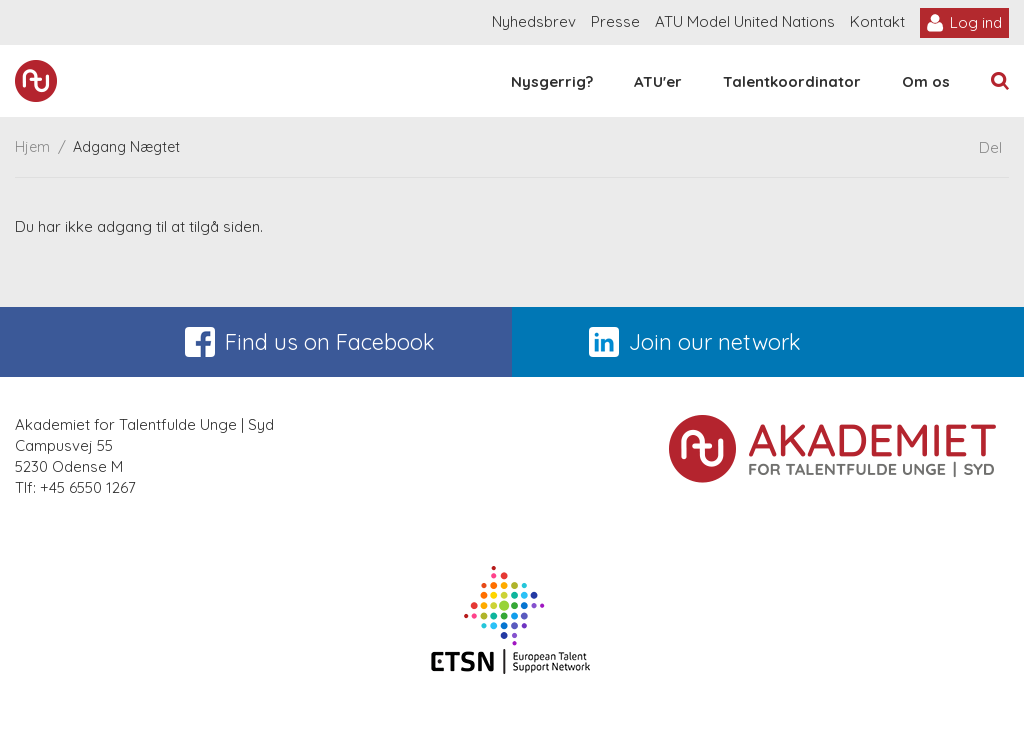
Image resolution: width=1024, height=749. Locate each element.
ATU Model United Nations (745, 21)
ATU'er (658, 81)
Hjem (32, 147)
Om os (926, 81)
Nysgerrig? (552, 81)
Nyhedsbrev (534, 21)
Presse (615, 21)
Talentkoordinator (792, 81)
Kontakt (877, 21)
